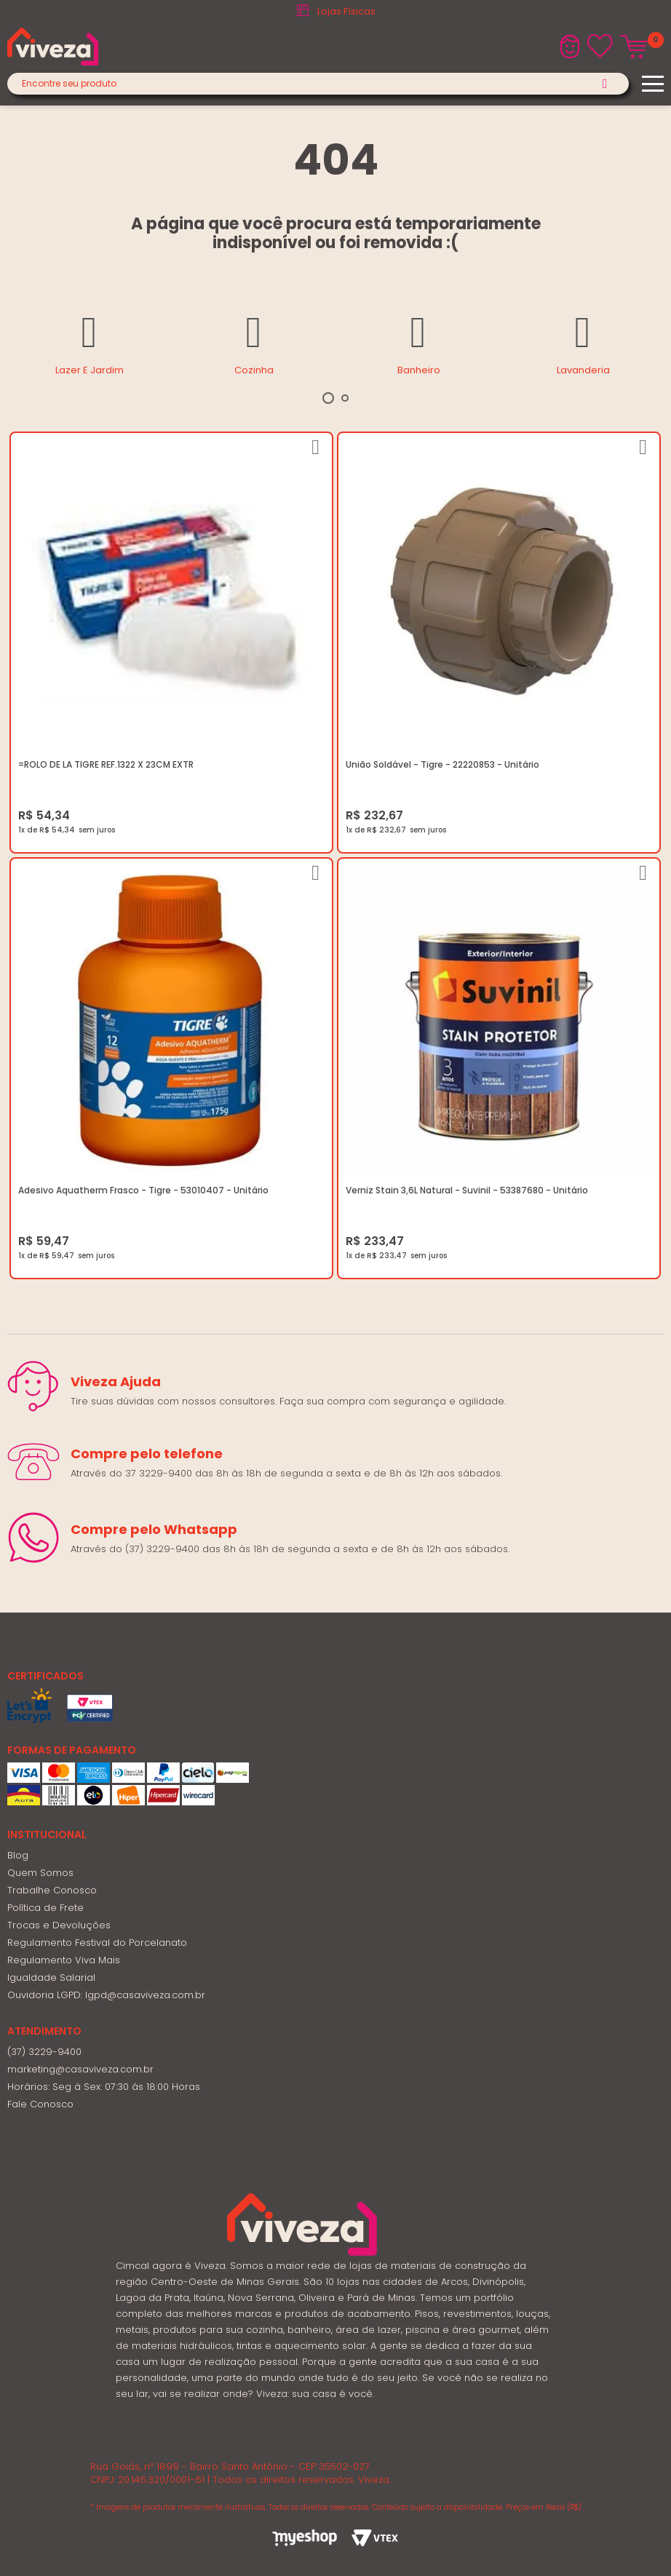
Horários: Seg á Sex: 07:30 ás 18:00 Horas (103, 2087)
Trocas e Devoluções (59, 1925)
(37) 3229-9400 (44, 2052)
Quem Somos (40, 1873)
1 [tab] (328, 398)
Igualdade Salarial (51, 1977)
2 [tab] (345, 398)
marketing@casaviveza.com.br (80, 2069)
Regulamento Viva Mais (63, 1960)
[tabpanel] (89, 343)
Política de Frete (45, 1908)
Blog (17, 1855)
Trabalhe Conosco (52, 1890)
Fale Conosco (40, 2104)
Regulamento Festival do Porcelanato (97, 1942)
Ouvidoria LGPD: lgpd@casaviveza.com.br (106, 1995)
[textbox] (318, 84)
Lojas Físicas (346, 11)
